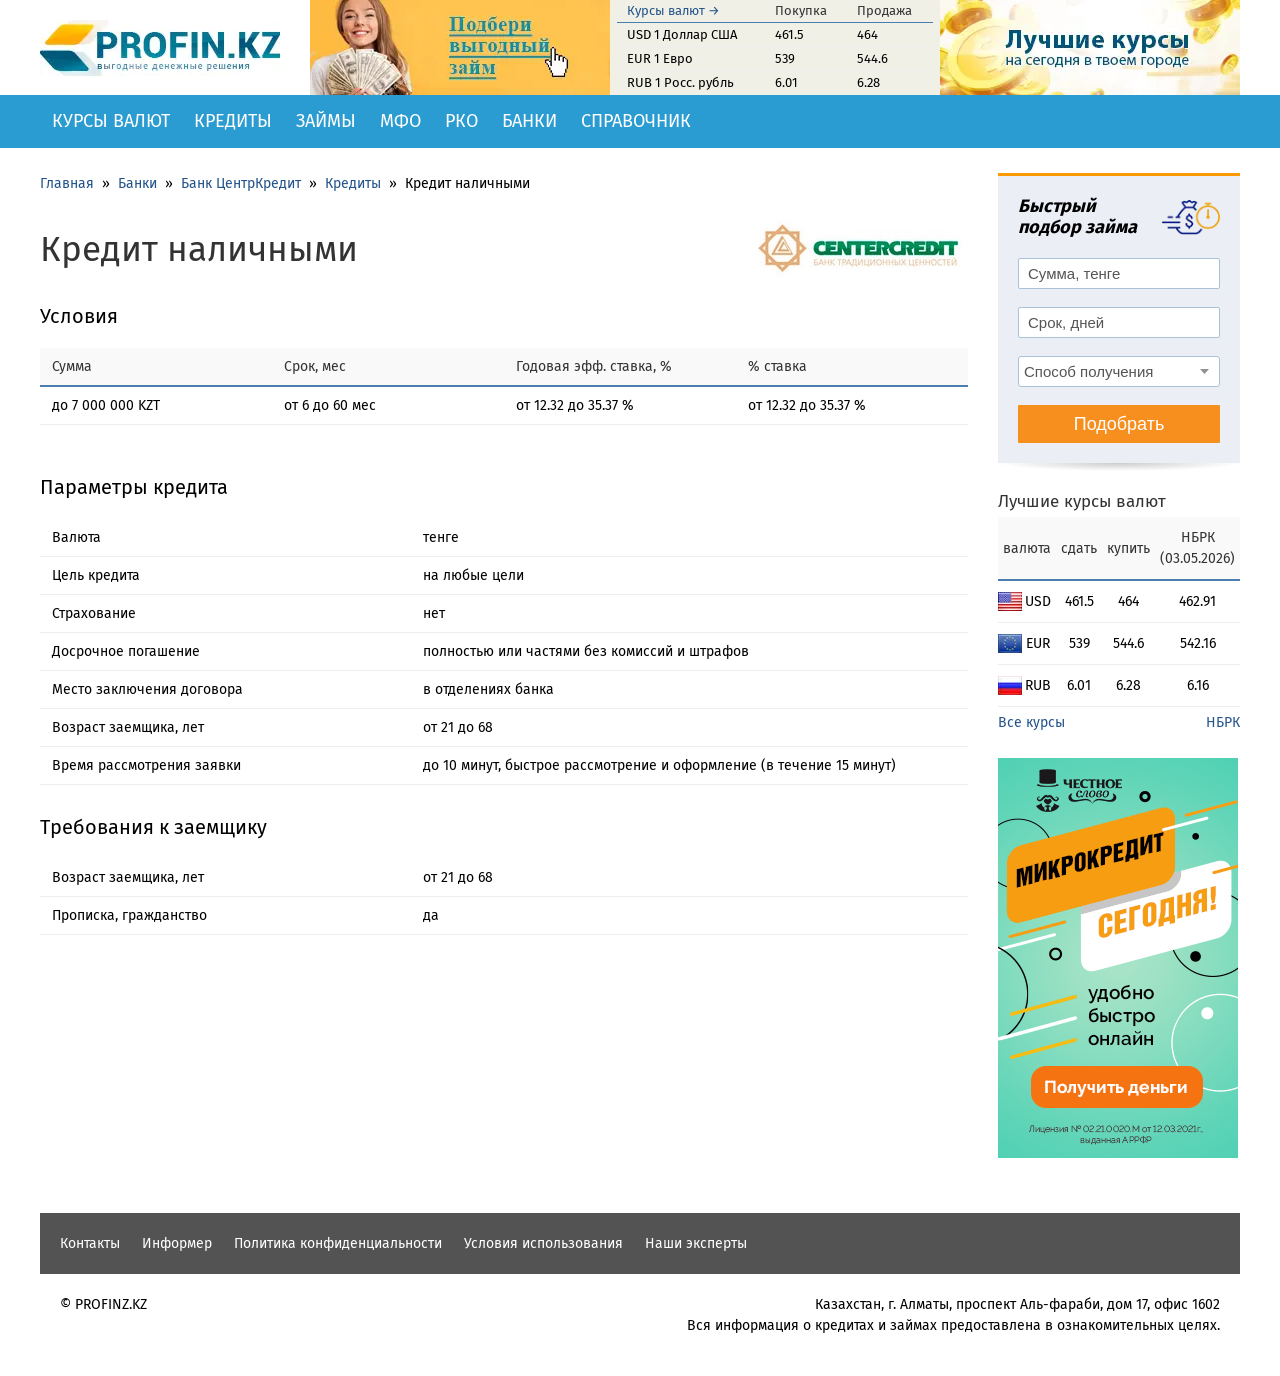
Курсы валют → (673, 10)
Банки (529, 121)
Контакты (90, 1243)
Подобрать (1119, 424)
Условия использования (543, 1243)
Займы (326, 121)
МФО (400, 121)
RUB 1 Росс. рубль (680, 82)
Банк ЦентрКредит (241, 183)
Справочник (636, 121)
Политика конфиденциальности (338, 1243)
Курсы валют (111, 121)
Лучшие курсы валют (1082, 501)
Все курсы (1031, 722)
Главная (67, 183)
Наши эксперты (696, 1243)
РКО (461, 121)
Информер (177, 1243)
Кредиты (233, 121)
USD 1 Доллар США (682, 34)
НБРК (1223, 722)
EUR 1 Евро (660, 58)
